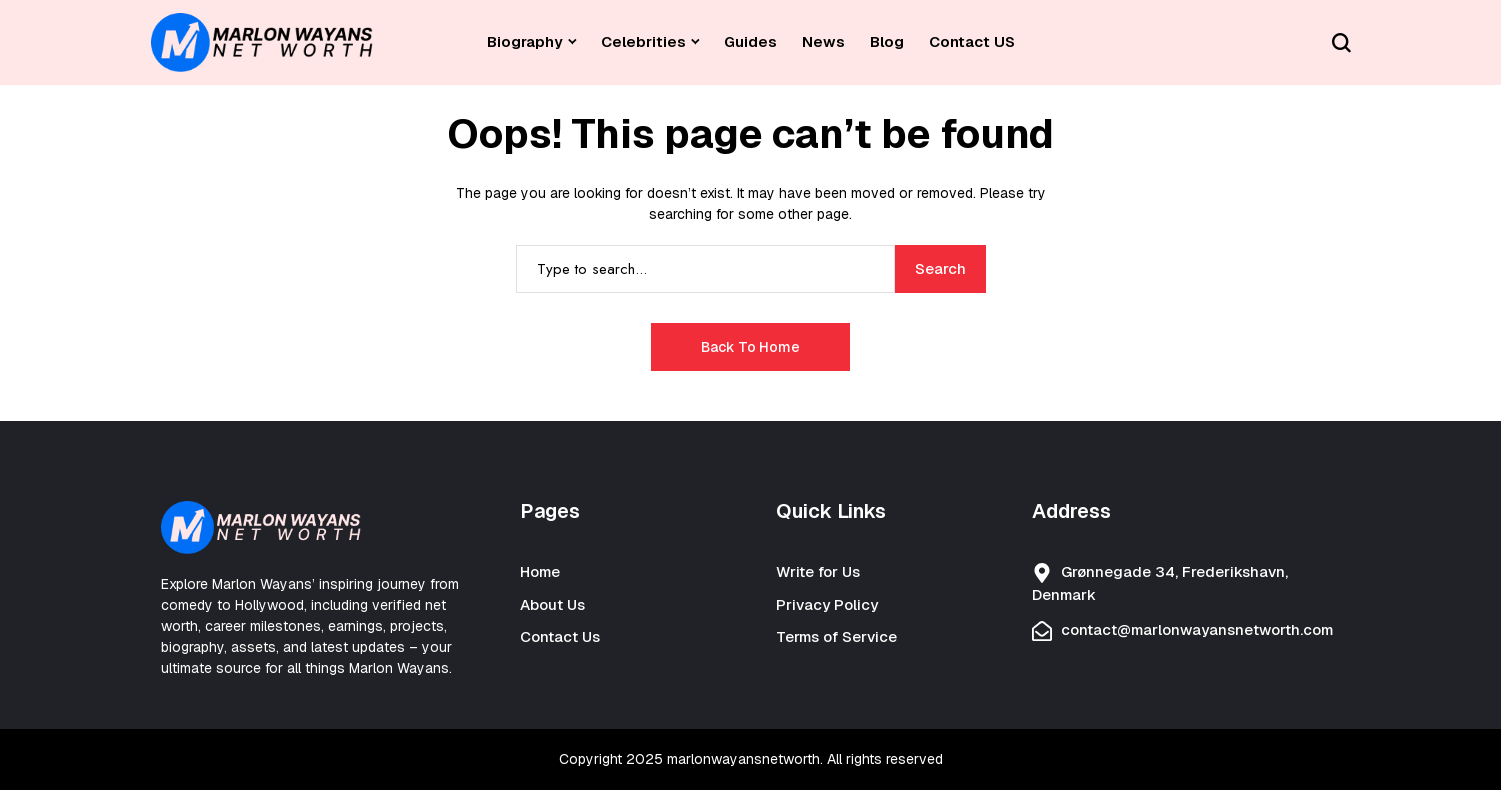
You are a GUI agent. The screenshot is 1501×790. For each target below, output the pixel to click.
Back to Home (750, 347)
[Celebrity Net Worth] (262, 42)
